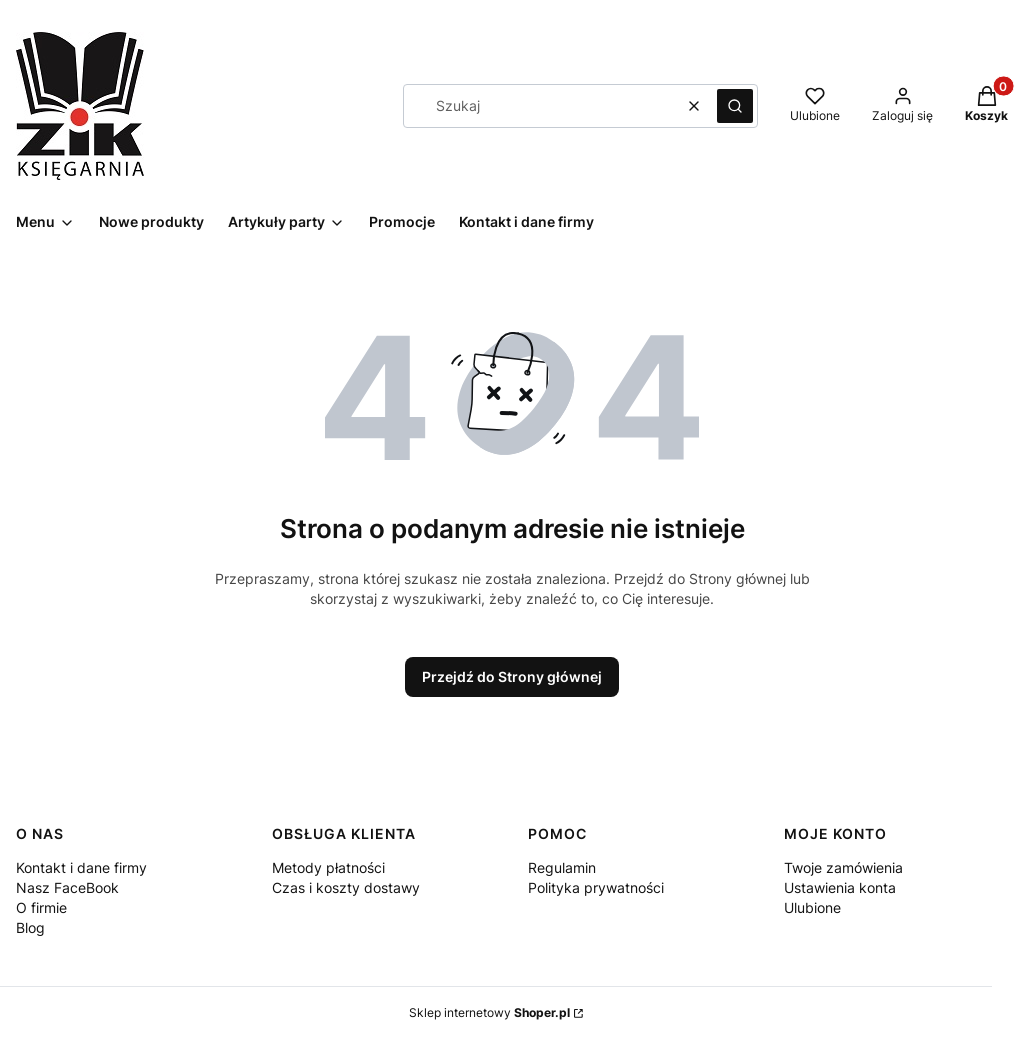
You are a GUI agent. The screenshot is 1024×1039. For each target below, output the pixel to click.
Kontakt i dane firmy (81, 867)
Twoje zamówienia (843, 867)
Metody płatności (328, 867)
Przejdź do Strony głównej (512, 676)
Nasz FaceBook (67, 887)
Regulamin (562, 867)
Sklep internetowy (489, 1012)
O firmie (41, 907)
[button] (735, 106)
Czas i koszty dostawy (346, 887)
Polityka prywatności (596, 887)
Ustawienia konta (840, 887)
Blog (30, 927)
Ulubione (812, 907)
